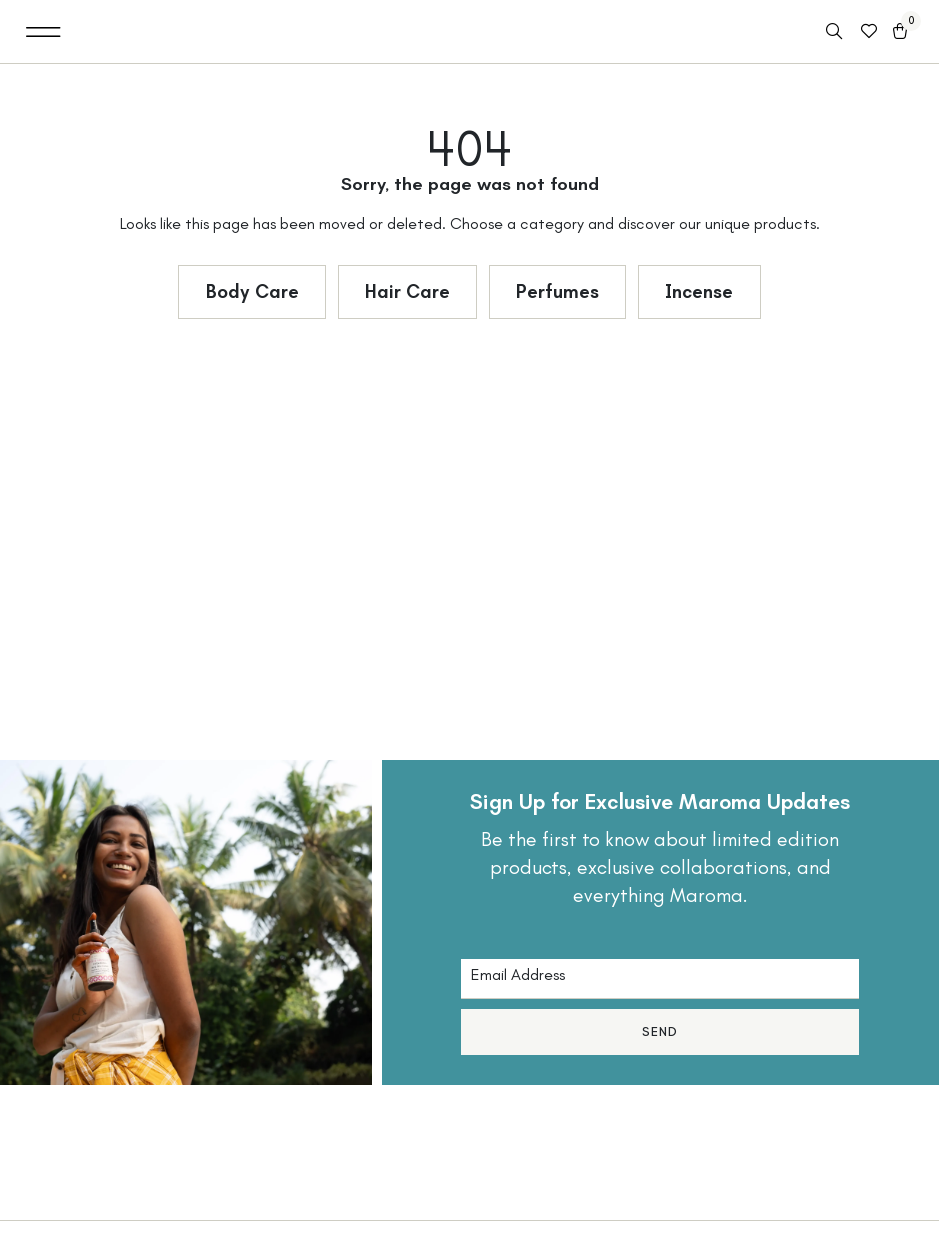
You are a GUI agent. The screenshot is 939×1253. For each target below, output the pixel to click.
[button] (43, 31)
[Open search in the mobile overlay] (836, 32)
